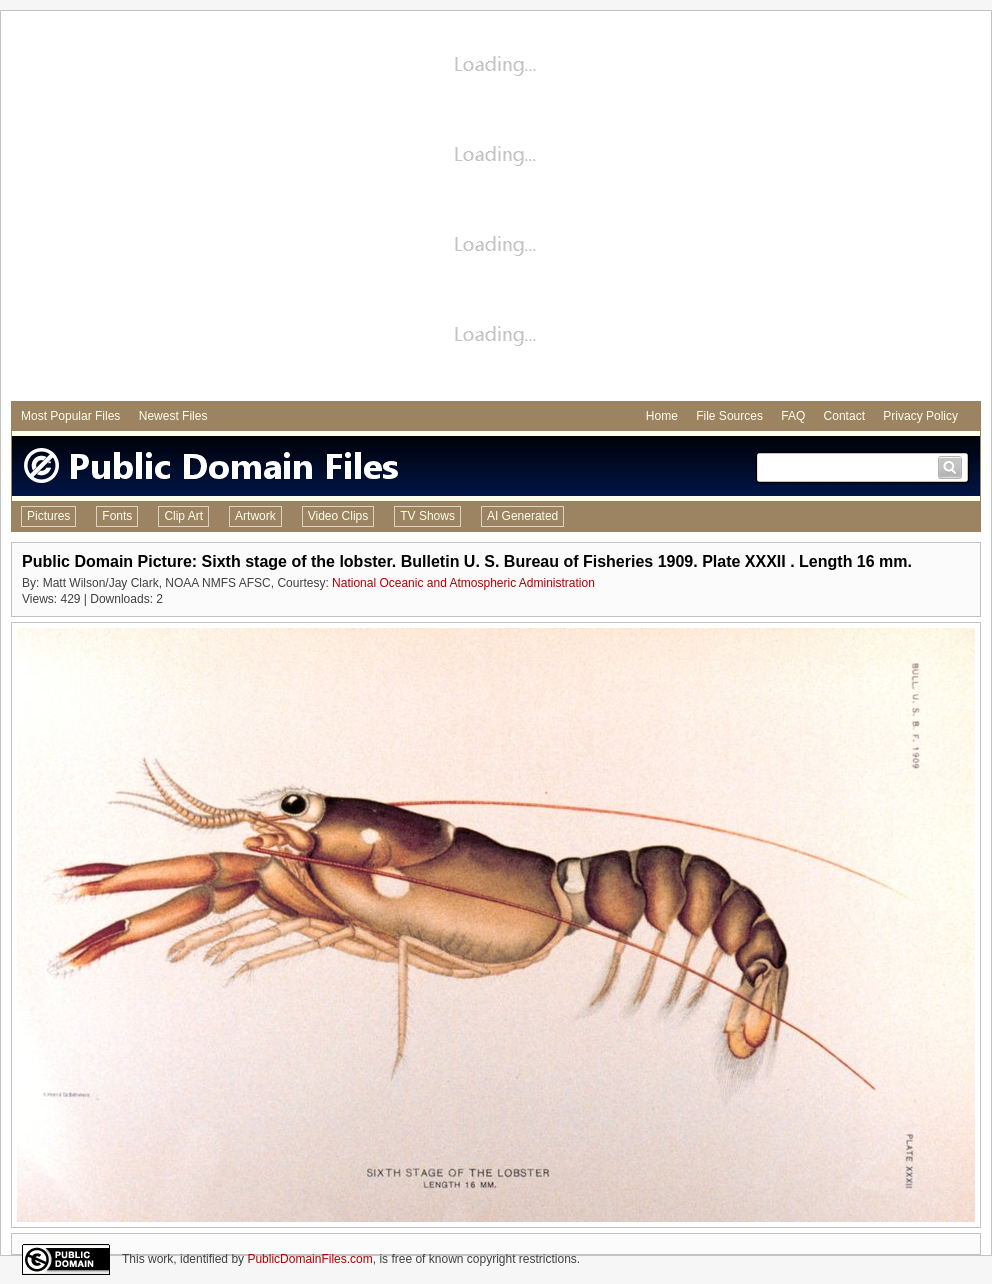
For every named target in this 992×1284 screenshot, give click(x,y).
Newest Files (173, 416)
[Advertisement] (187, 208)
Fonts (117, 516)
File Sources (729, 416)
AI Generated (522, 516)
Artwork (255, 516)
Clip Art (183, 516)
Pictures (48, 516)
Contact (844, 416)
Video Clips (338, 516)
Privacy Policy (920, 416)
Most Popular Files (70, 416)
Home (662, 416)
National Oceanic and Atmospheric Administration (463, 583)
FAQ (793, 416)
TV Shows (427, 516)
